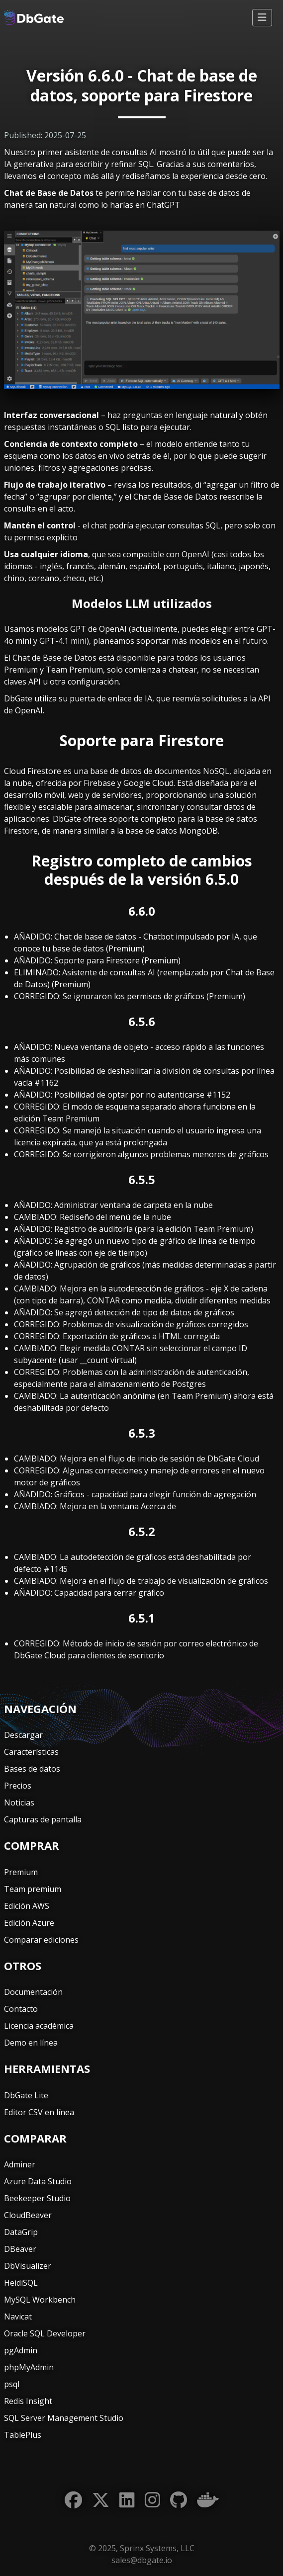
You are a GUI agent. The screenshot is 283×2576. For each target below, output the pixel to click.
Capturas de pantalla (43, 1819)
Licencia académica (39, 2025)
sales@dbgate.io (141, 2560)
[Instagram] (152, 2500)
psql (11, 2384)
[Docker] (207, 2500)
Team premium (32, 1889)
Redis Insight (28, 2401)
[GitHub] (179, 2500)
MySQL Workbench (40, 2299)
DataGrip (21, 2232)
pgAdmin (20, 2350)
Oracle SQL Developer (45, 2333)
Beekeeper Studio (37, 2198)
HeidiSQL (21, 2282)
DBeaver (20, 2248)
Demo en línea (31, 2042)
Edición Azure (29, 1922)
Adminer (19, 2164)
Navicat (18, 2316)
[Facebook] (73, 2500)
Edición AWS (26, 1905)
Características (31, 1751)
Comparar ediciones (41, 1939)
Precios (17, 1785)
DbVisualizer (27, 2265)
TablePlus (22, 2434)
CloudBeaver (28, 2215)
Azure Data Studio (38, 2181)
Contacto (21, 2008)
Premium (21, 1872)
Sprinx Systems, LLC (157, 2548)
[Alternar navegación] (262, 17)
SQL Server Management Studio (63, 2417)
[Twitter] (101, 2500)
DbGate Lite (26, 2095)
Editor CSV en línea (39, 2112)
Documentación (33, 1991)
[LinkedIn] (127, 2500)
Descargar (23, 1734)
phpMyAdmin (29, 2367)
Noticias (19, 1802)
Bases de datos (32, 1768)
